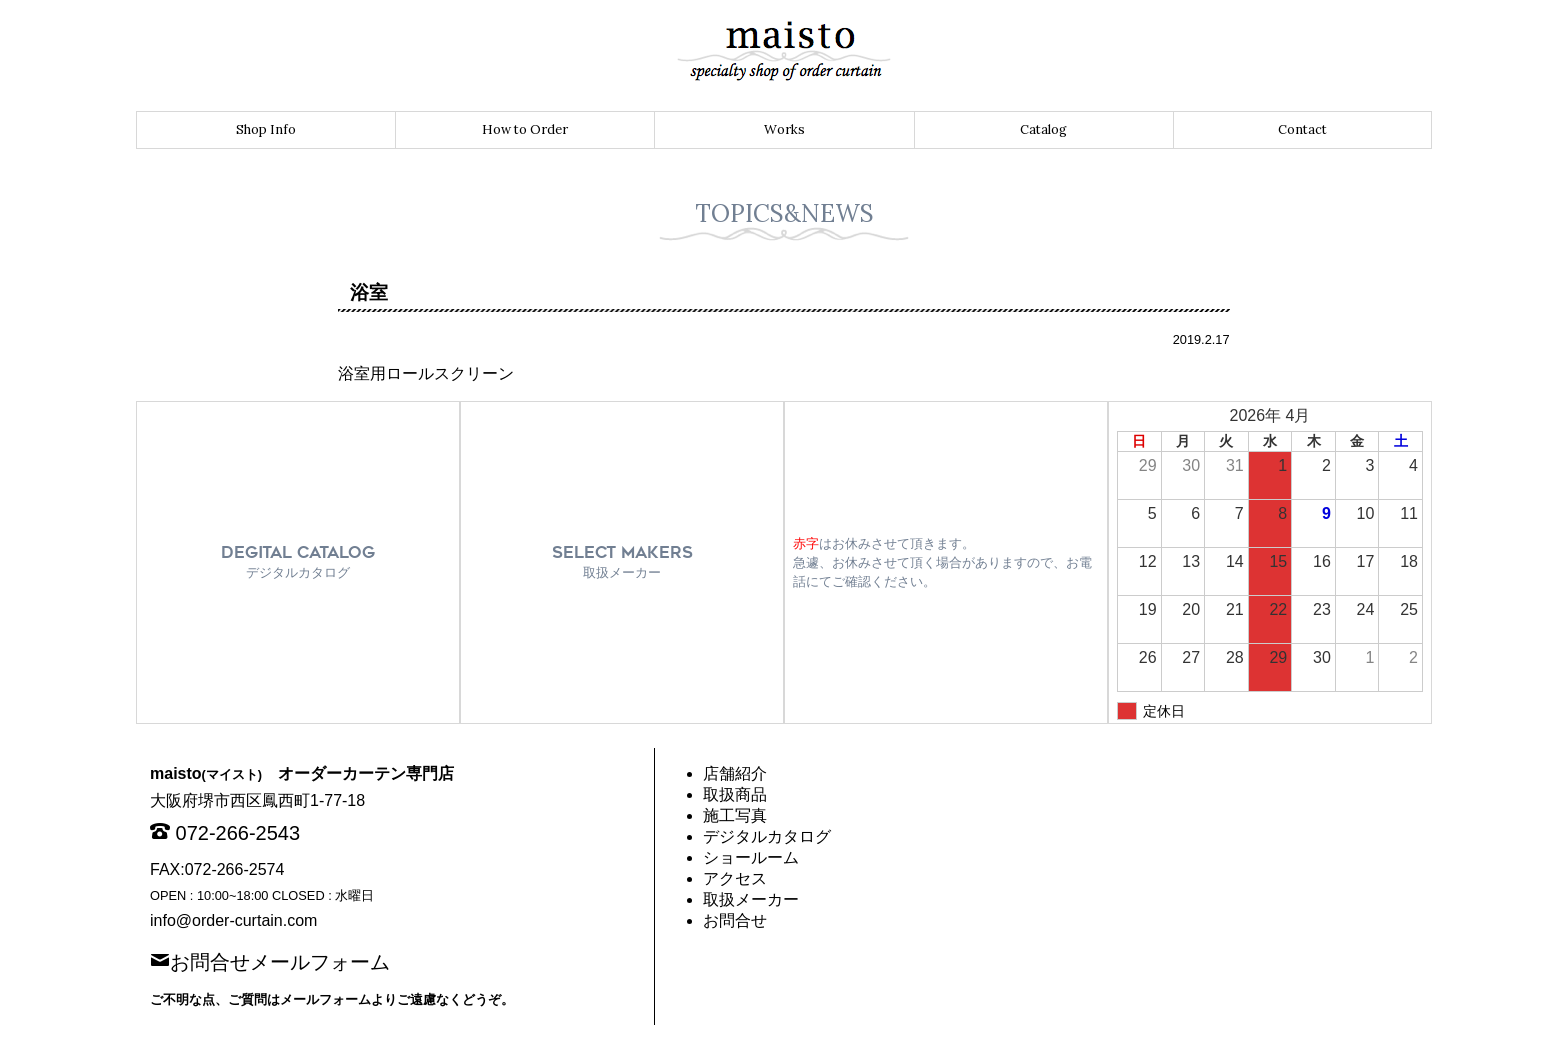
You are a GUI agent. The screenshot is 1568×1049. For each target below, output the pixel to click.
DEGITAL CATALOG (298, 561)
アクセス (735, 878)
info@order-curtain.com (233, 920)
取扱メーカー (751, 899)
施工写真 (735, 815)
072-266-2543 (238, 833)
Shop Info (266, 129)
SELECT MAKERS (622, 561)
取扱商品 (735, 794)
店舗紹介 (735, 773)
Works (784, 129)
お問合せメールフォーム (280, 960)
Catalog (1043, 129)
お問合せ (735, 920)
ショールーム (751, 857)
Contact (1302, 129)
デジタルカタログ (767, 836)
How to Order (525, 129)
